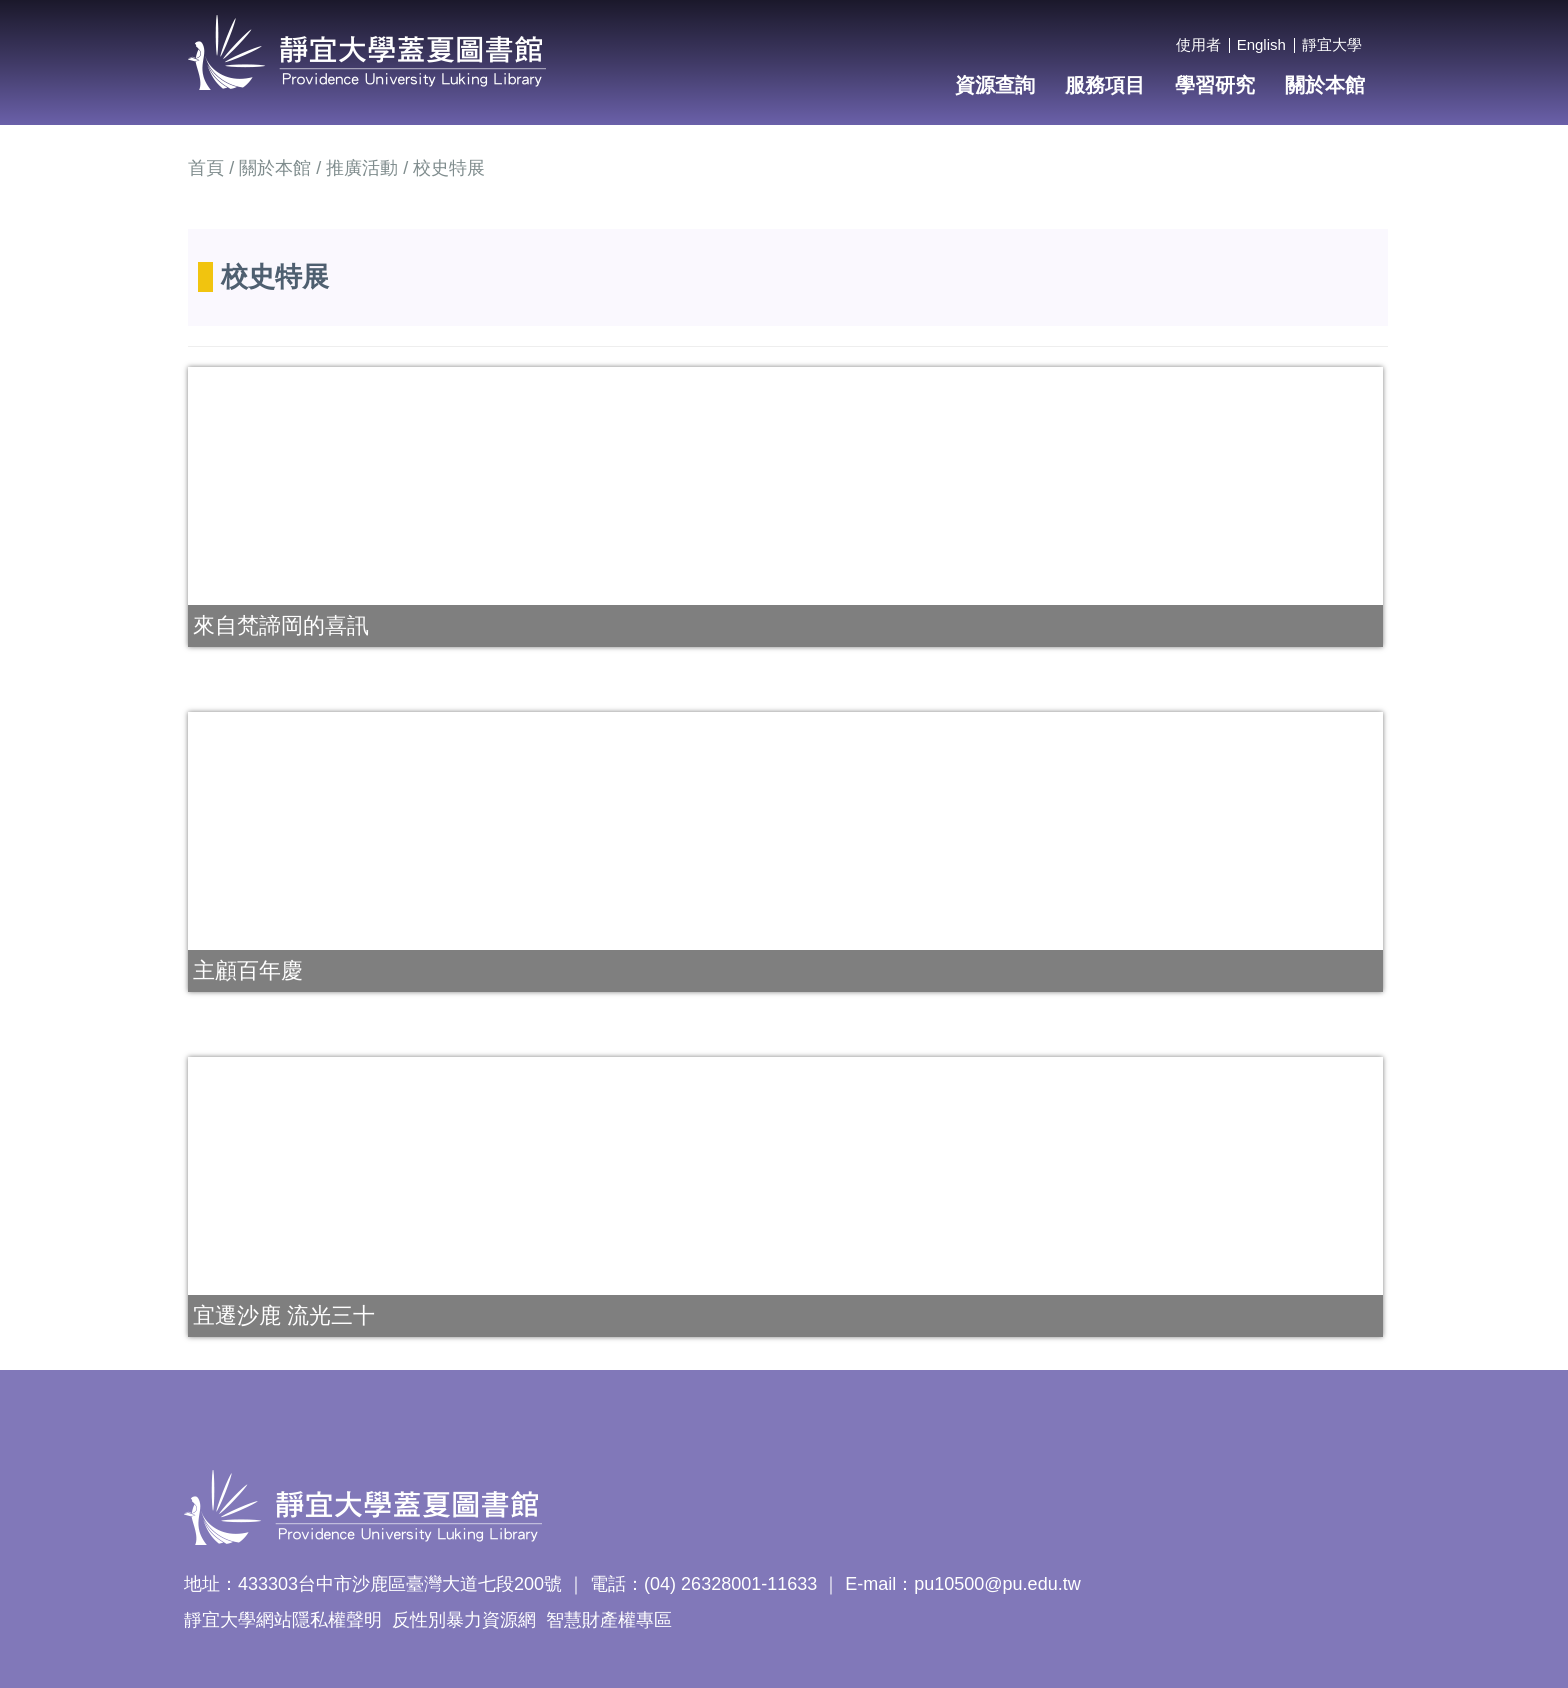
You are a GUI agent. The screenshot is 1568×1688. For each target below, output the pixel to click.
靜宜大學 (1332, 44)
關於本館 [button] (1325, 85)
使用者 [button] (1198, 44)
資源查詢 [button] (995, 85)
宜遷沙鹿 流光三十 (284, 1315)
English (1261, 44)
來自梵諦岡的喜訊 (281, 625)
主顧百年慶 (248, 970)
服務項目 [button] (1105, 85)
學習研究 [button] (1215, 85)
